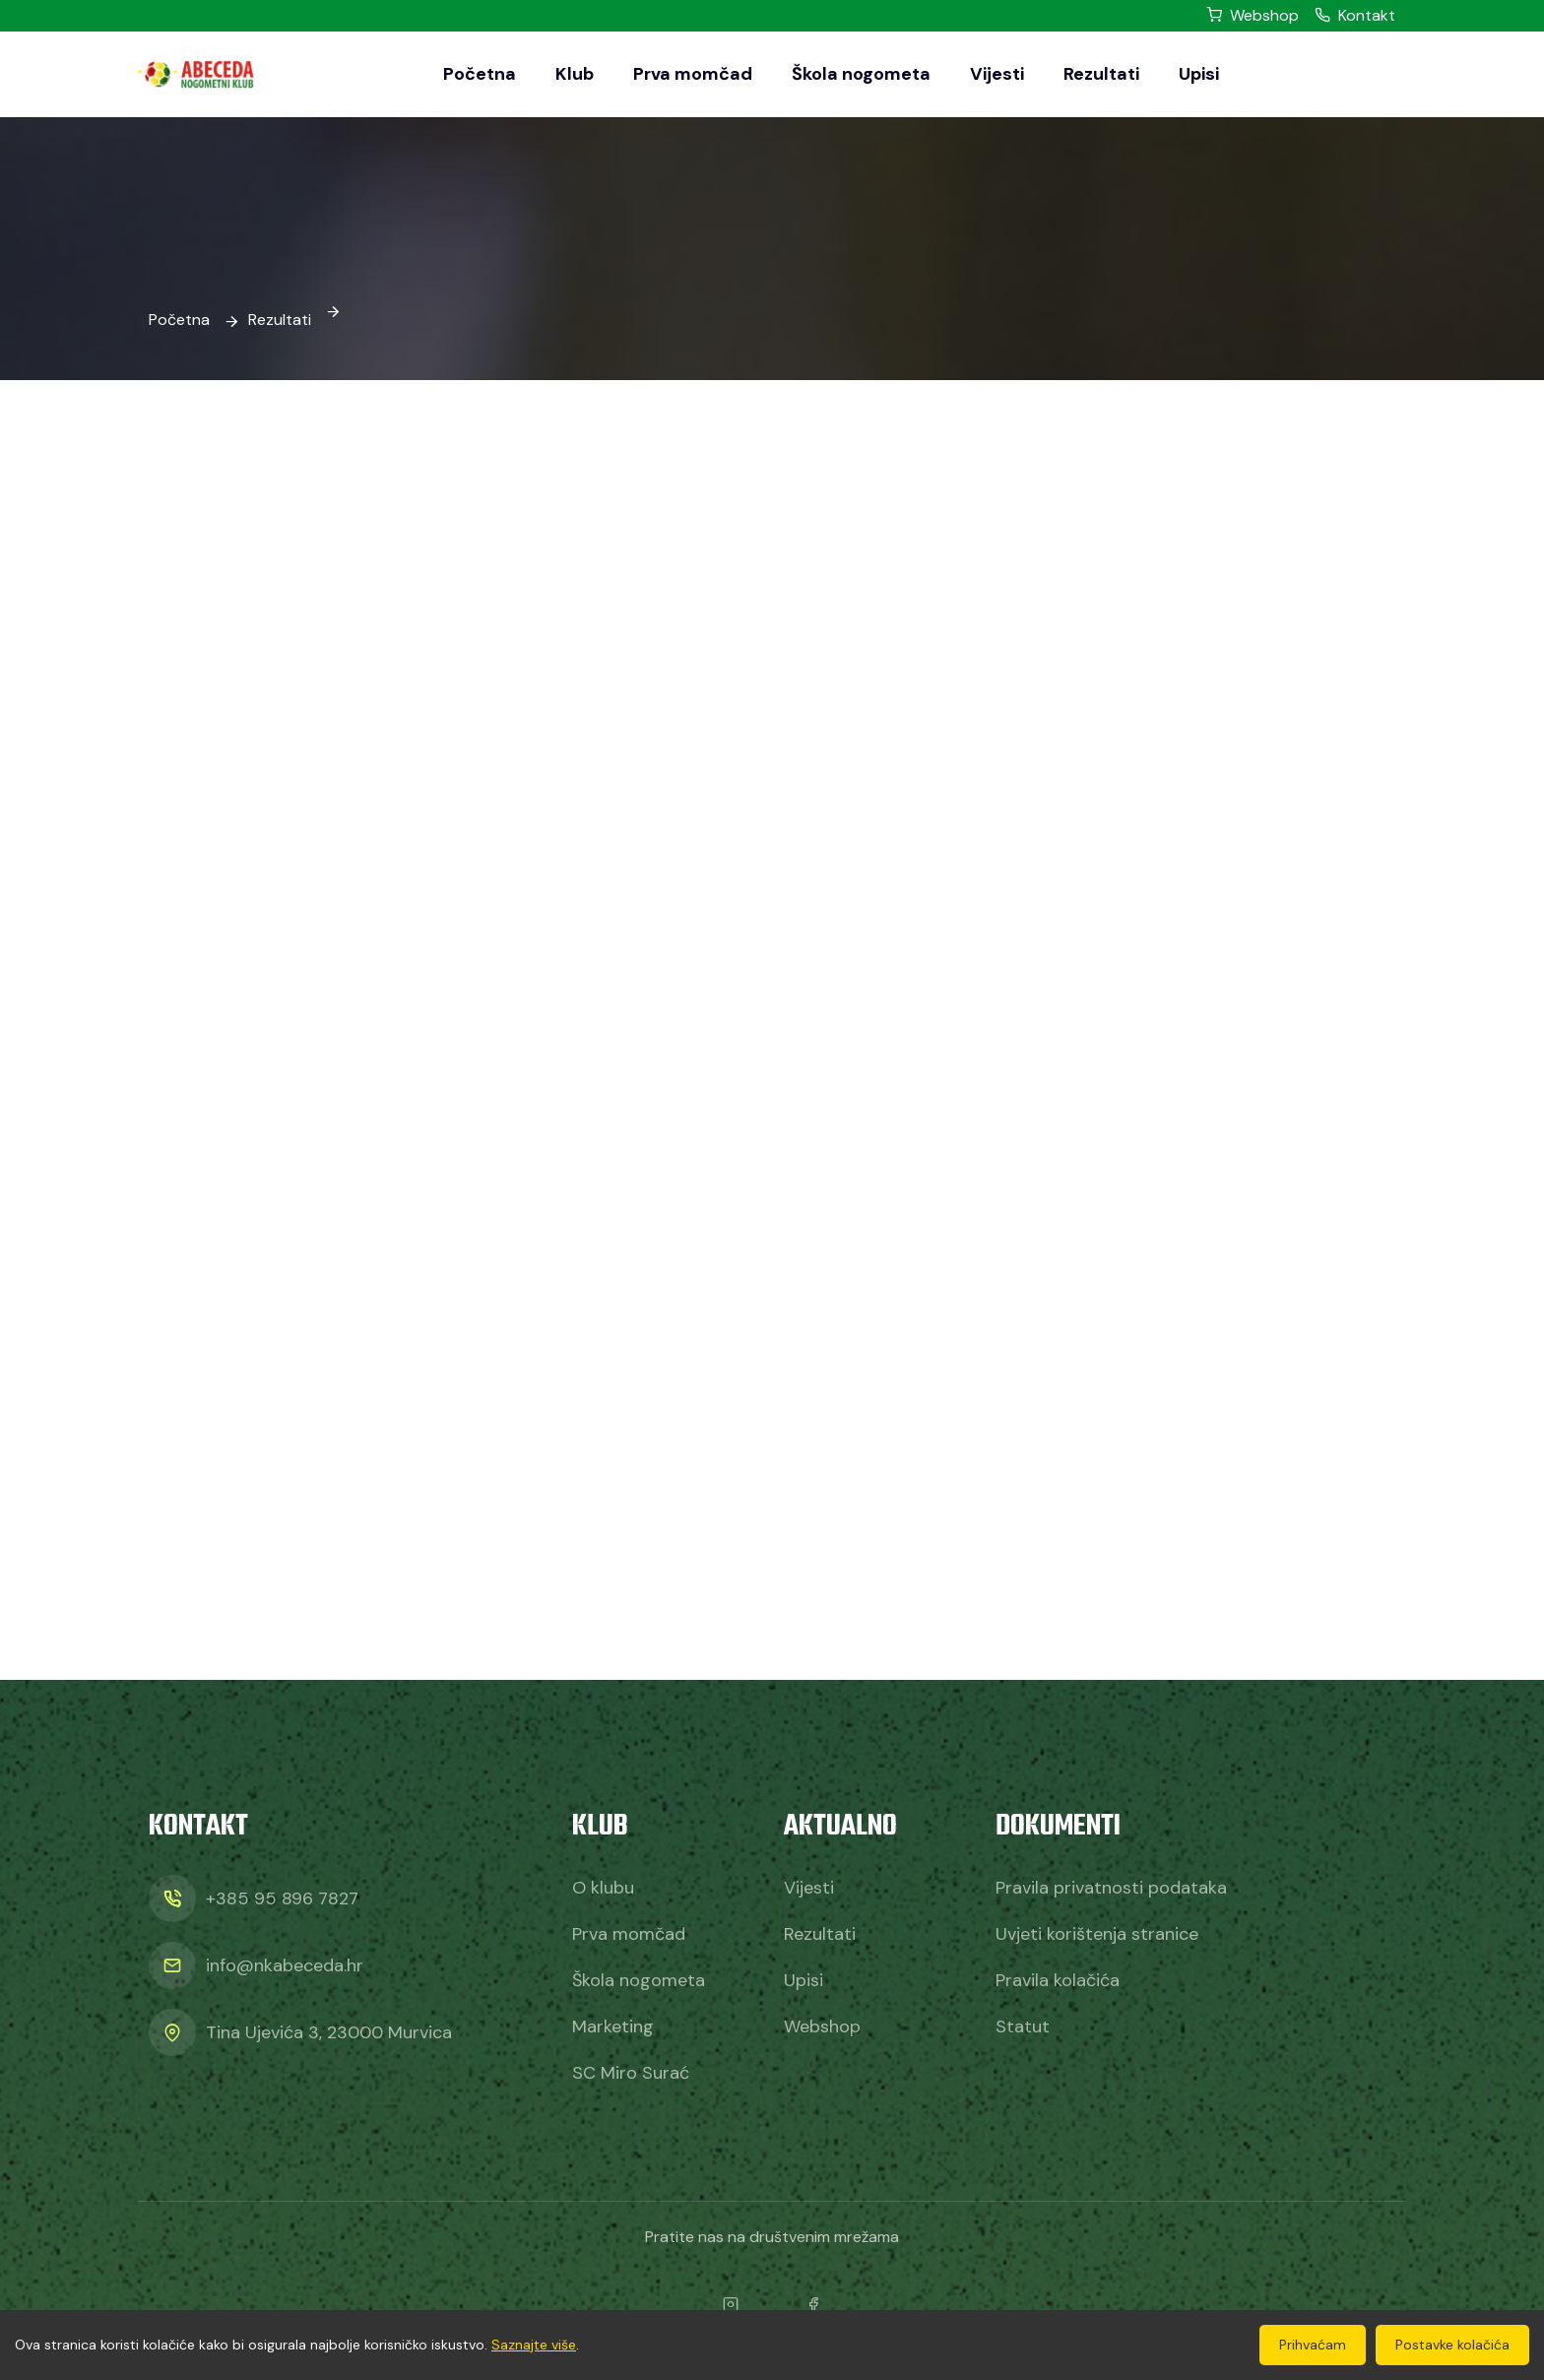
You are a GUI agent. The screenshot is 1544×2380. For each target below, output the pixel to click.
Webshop (1252, 15)
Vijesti (997, 74)
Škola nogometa (861, 74)
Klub (574, 74)
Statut (1023, 2026)
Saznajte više (533, 2344)
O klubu (603, 1887)
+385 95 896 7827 (282, 1898)
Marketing (613, 2026)
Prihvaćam (1312, 2344)
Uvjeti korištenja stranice (1097, 1934)
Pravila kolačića (1058, 1980)
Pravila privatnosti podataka (1111, 1887)
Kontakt (1355, 15)
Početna (479, 74)
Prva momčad (692, 74)
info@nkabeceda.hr (284, 1965)
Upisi (1199, 74)
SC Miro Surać (630, 2073)
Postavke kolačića (1452, 2344)
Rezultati (1101, 74)
